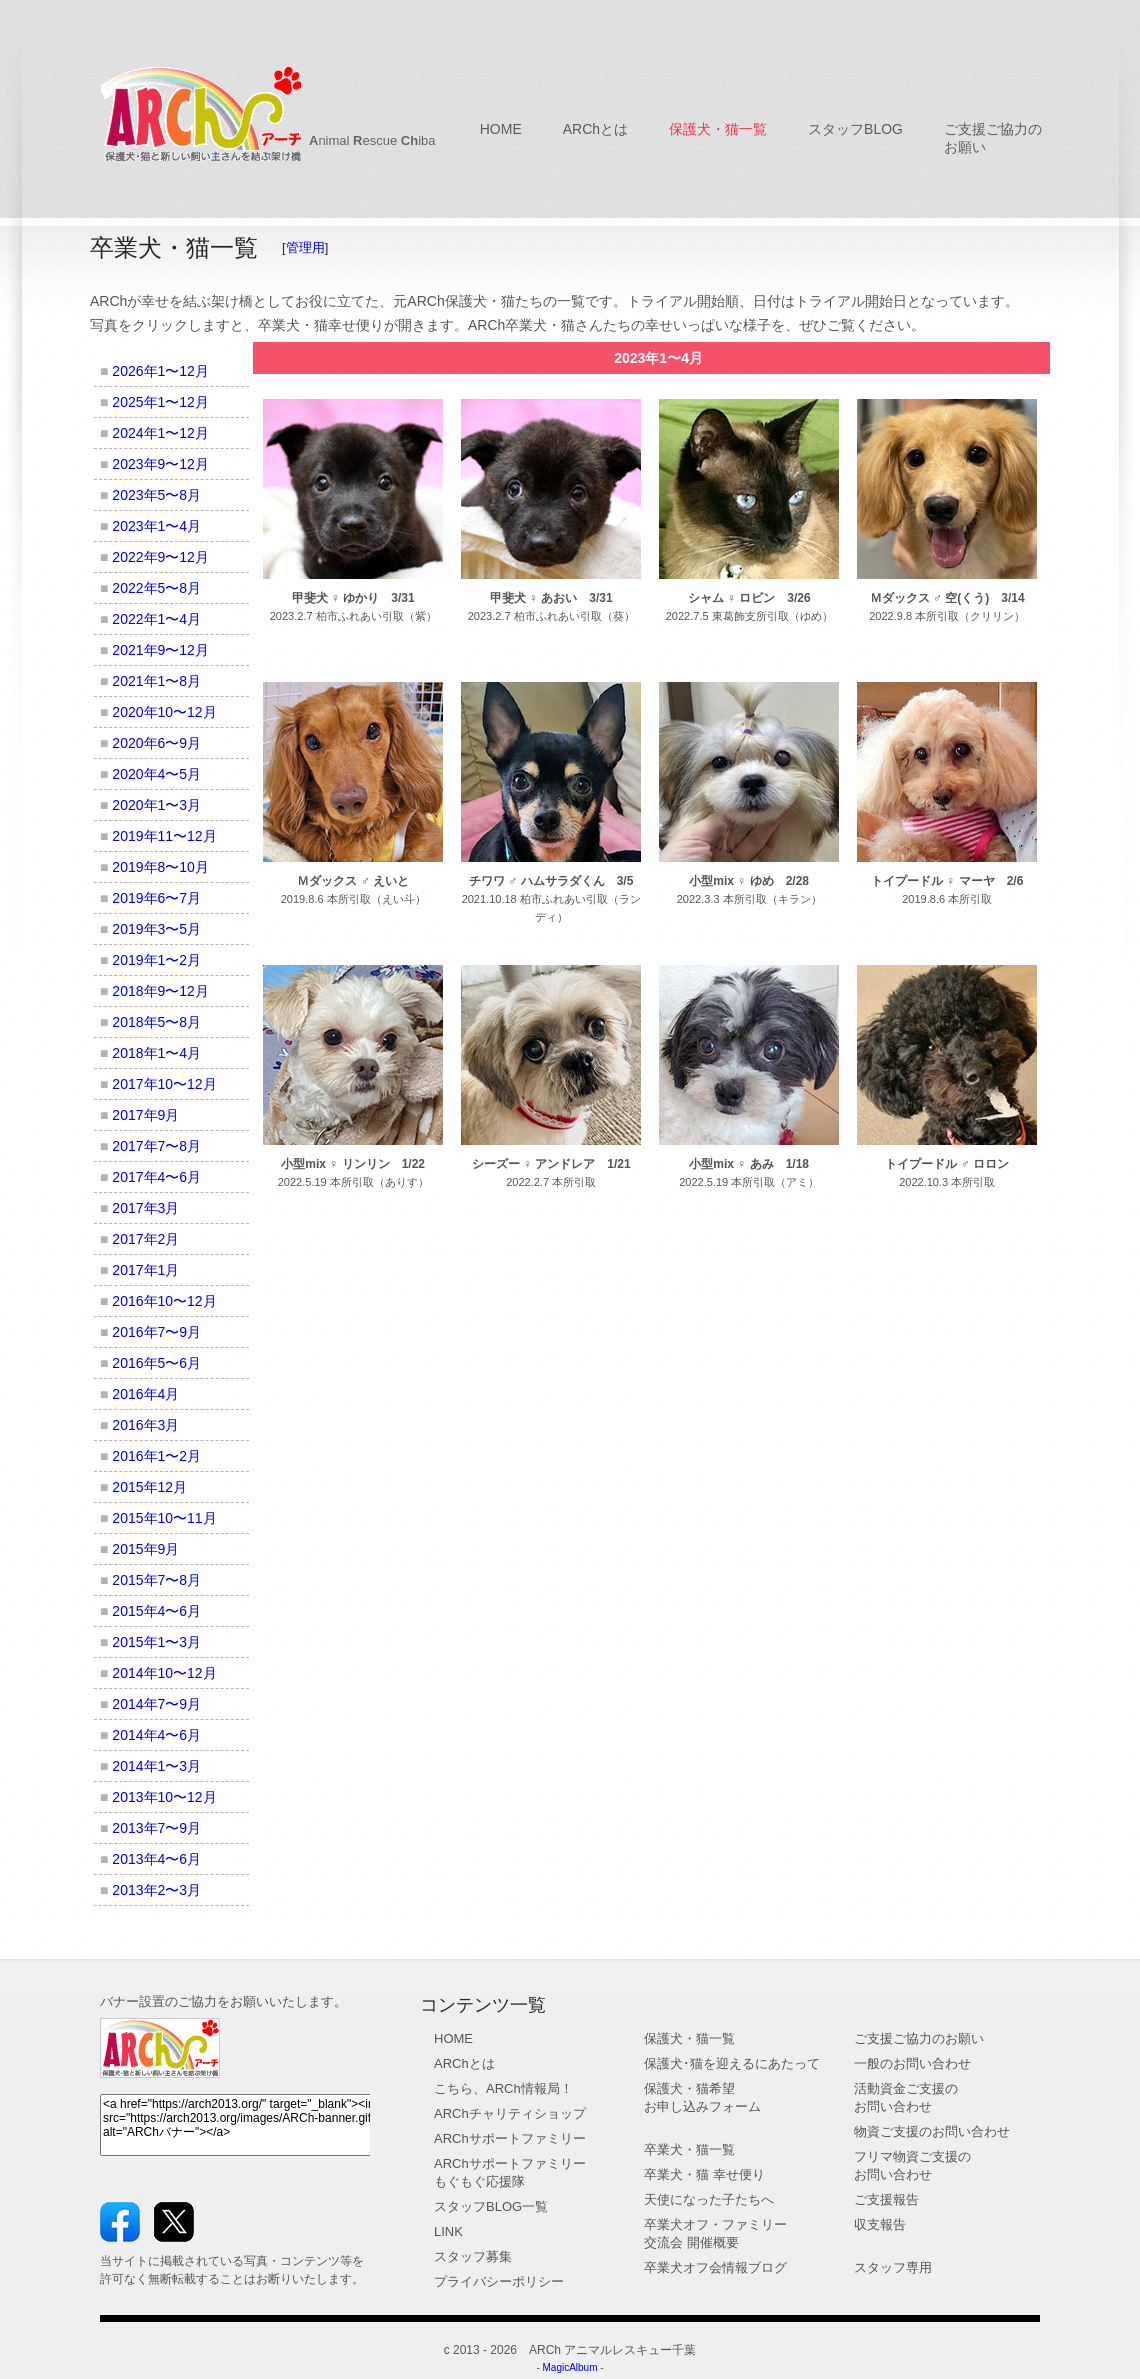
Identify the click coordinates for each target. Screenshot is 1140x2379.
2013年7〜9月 (156, 1828)
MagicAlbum (569, 2367)
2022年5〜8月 (156, 588)
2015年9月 (145, 1549)
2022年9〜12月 (160, 557)
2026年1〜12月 (160, 371)
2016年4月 (145, 1394)
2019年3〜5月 (156, 929)
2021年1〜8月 (156, 681)
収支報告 (880, 2224)
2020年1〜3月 (156, 805)
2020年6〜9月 (156, 743)
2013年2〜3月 (156, 1890)
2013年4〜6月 (156, 1859)
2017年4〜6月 (156, 1177)
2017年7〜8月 (156, 1146)
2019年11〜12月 (164, 836)
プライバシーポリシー (499, 2281)
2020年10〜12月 (164, 712)
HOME (501, 129)
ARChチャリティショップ (510, 2113)
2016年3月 (145, 1425)
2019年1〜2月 (156, 960)
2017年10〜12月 (164, 1084)
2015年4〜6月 (156, 1611)
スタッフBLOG (855, 129)
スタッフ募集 (473, 2256)
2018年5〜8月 (156, 1022)
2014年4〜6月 (156, 1735)
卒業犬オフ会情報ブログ (715, 2267)
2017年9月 (145, 1115)
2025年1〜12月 (160, 402)
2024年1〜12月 (160, 433)
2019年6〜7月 (156, 898)
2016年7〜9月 (156, 1332)
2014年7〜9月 (156, 1704)
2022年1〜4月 (156, 619)
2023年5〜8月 (156, 495)
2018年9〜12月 (160, 991)
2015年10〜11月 (164, 1518)
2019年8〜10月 (160, 867)
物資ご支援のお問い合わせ (932, 2131)
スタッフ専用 (893, 2267)
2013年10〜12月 (164, 1797)
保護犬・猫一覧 (718, 129)
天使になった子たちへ (709, 2199)
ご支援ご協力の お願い (993, 138)
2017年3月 (145, 1208)
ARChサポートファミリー (510, 2138)
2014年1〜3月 (156, 1766)
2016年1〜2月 (156, 1456)
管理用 (305, 247)
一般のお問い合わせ (912, 2063)
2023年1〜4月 (156, 526)
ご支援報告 (886, 2199)
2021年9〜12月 (160, 650)
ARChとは (595, 129)
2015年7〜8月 (156, 1580)
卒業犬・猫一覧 (689, 2149)
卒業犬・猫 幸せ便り (704, 2174)
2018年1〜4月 (156, 1053)
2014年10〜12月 (164, 1673)
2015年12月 (149, 1487)
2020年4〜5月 (156, 774)
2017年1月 (145, 1270)
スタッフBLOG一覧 (491, 2206)
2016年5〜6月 (156, 1363)
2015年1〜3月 (156, 1642)
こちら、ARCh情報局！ (503, 2088)
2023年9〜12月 (160, 464)
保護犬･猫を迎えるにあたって (732, 2063)
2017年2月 (145, 1239)
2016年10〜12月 (164, 1301)
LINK (448, 2231)
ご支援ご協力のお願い (919, 2038)
